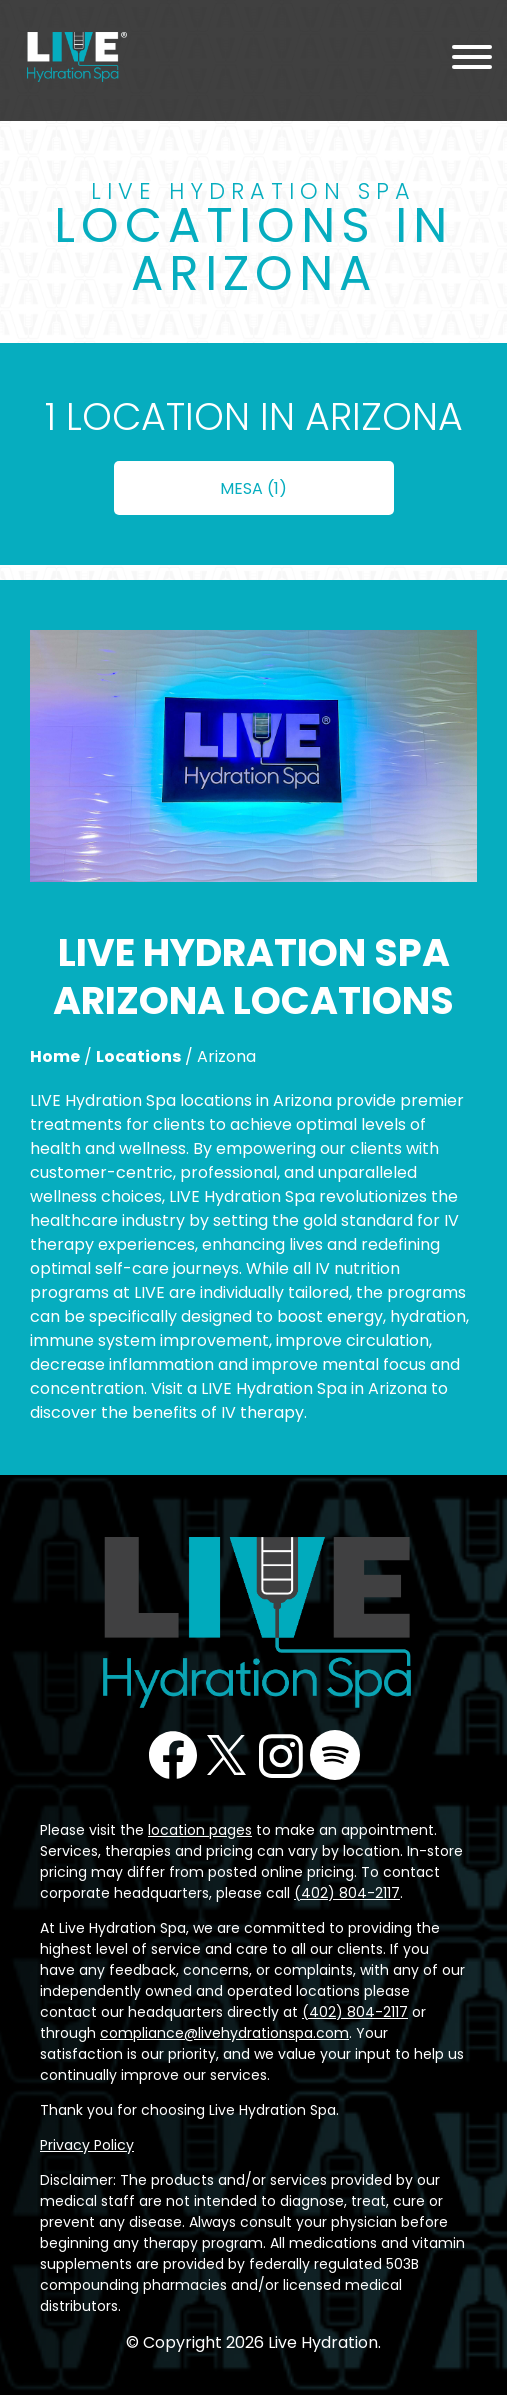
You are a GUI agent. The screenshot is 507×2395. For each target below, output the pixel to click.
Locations (138, 1056)
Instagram (281, 1755)
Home (55, 1056)
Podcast (335, 1755)
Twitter (227, 1755)
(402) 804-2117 (347, 1893)
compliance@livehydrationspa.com (224, 2033)
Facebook (173, 1755)
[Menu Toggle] (472, 60)
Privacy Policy (87, 2145)
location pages (200, 1830)
